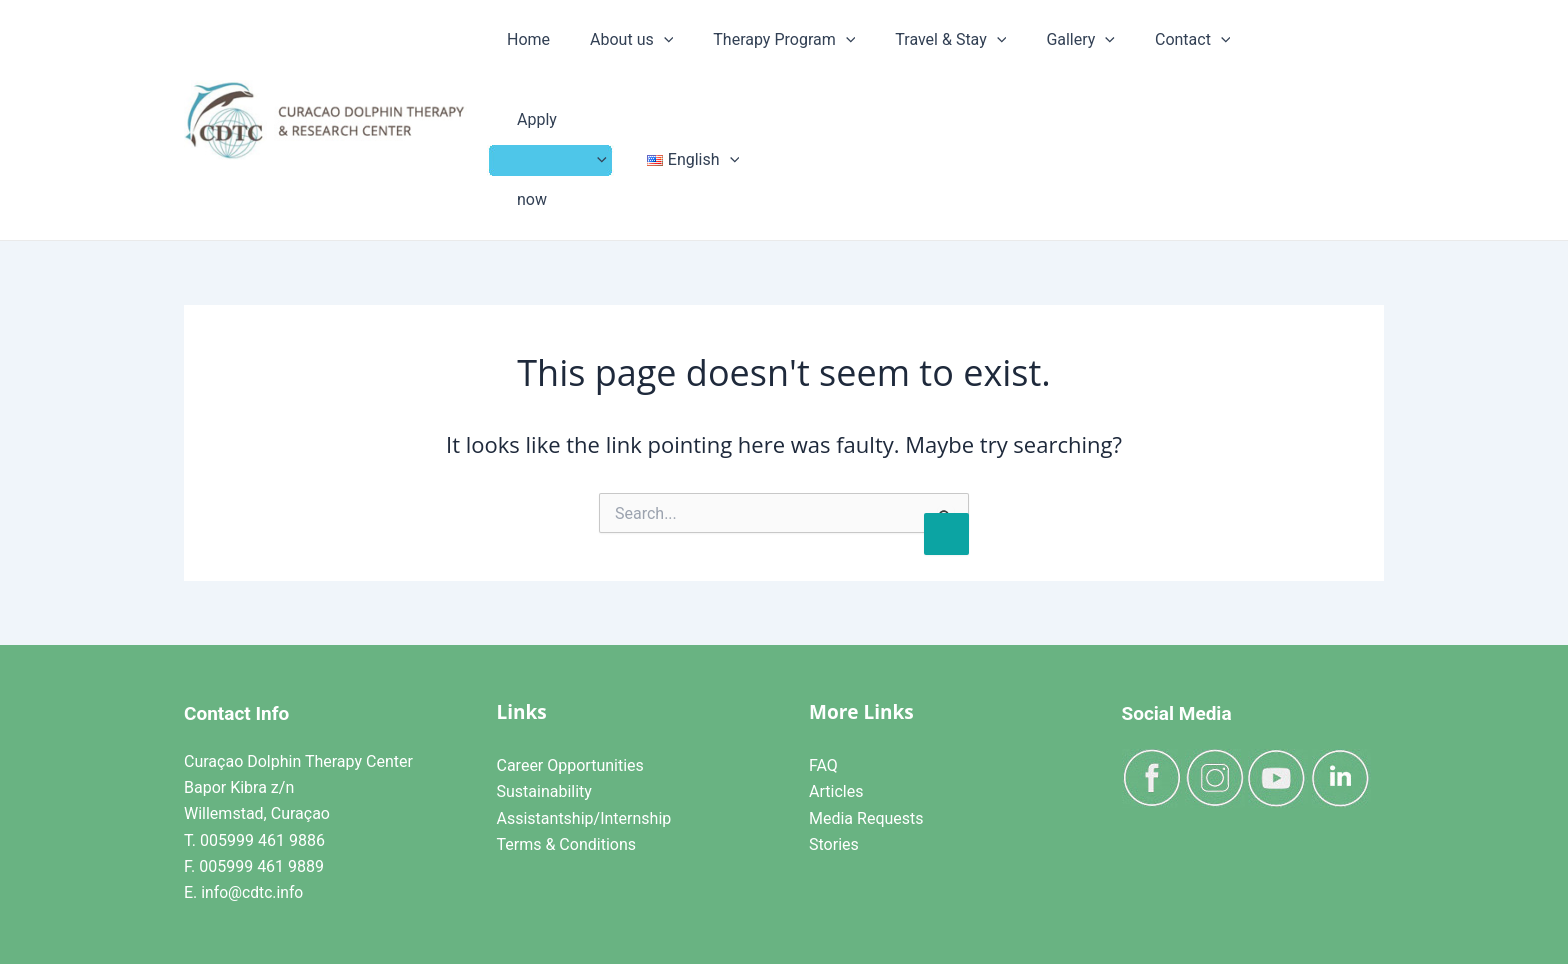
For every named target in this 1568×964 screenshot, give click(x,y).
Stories (834, 716)
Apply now (1202, 56)
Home (571, 55)
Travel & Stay (910, 56)
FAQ (823, 637)
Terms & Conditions (567, 716)
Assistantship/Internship (584, 690)
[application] (679, 56)
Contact (1096, 56)
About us (646, 56)
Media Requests (866, 690)
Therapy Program (772, 56)
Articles (836, 664)
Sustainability (544, 664)
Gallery (1012, 56)
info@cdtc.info (253, 765)
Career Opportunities (570, 637)
